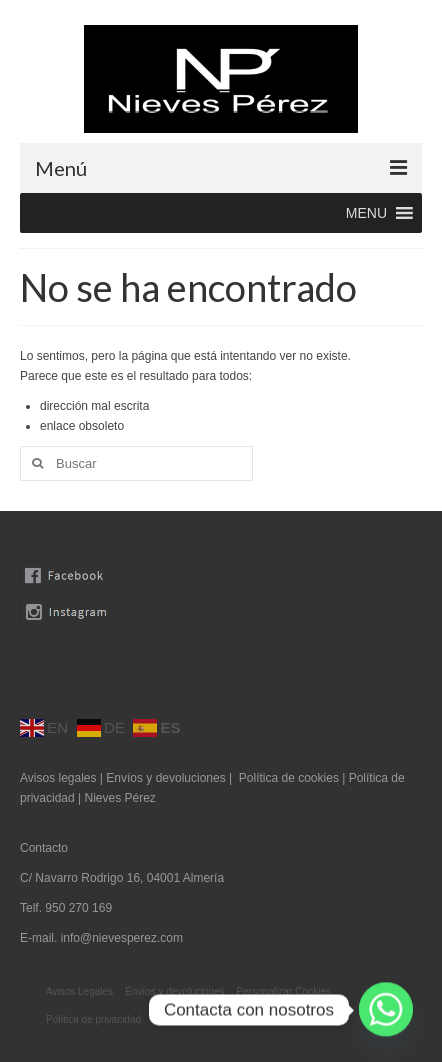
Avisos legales (58, 778)
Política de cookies (289, 778)
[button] (366, 213)
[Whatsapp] (386, 1010)
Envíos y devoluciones (165, 778)
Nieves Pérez (119, 798)
